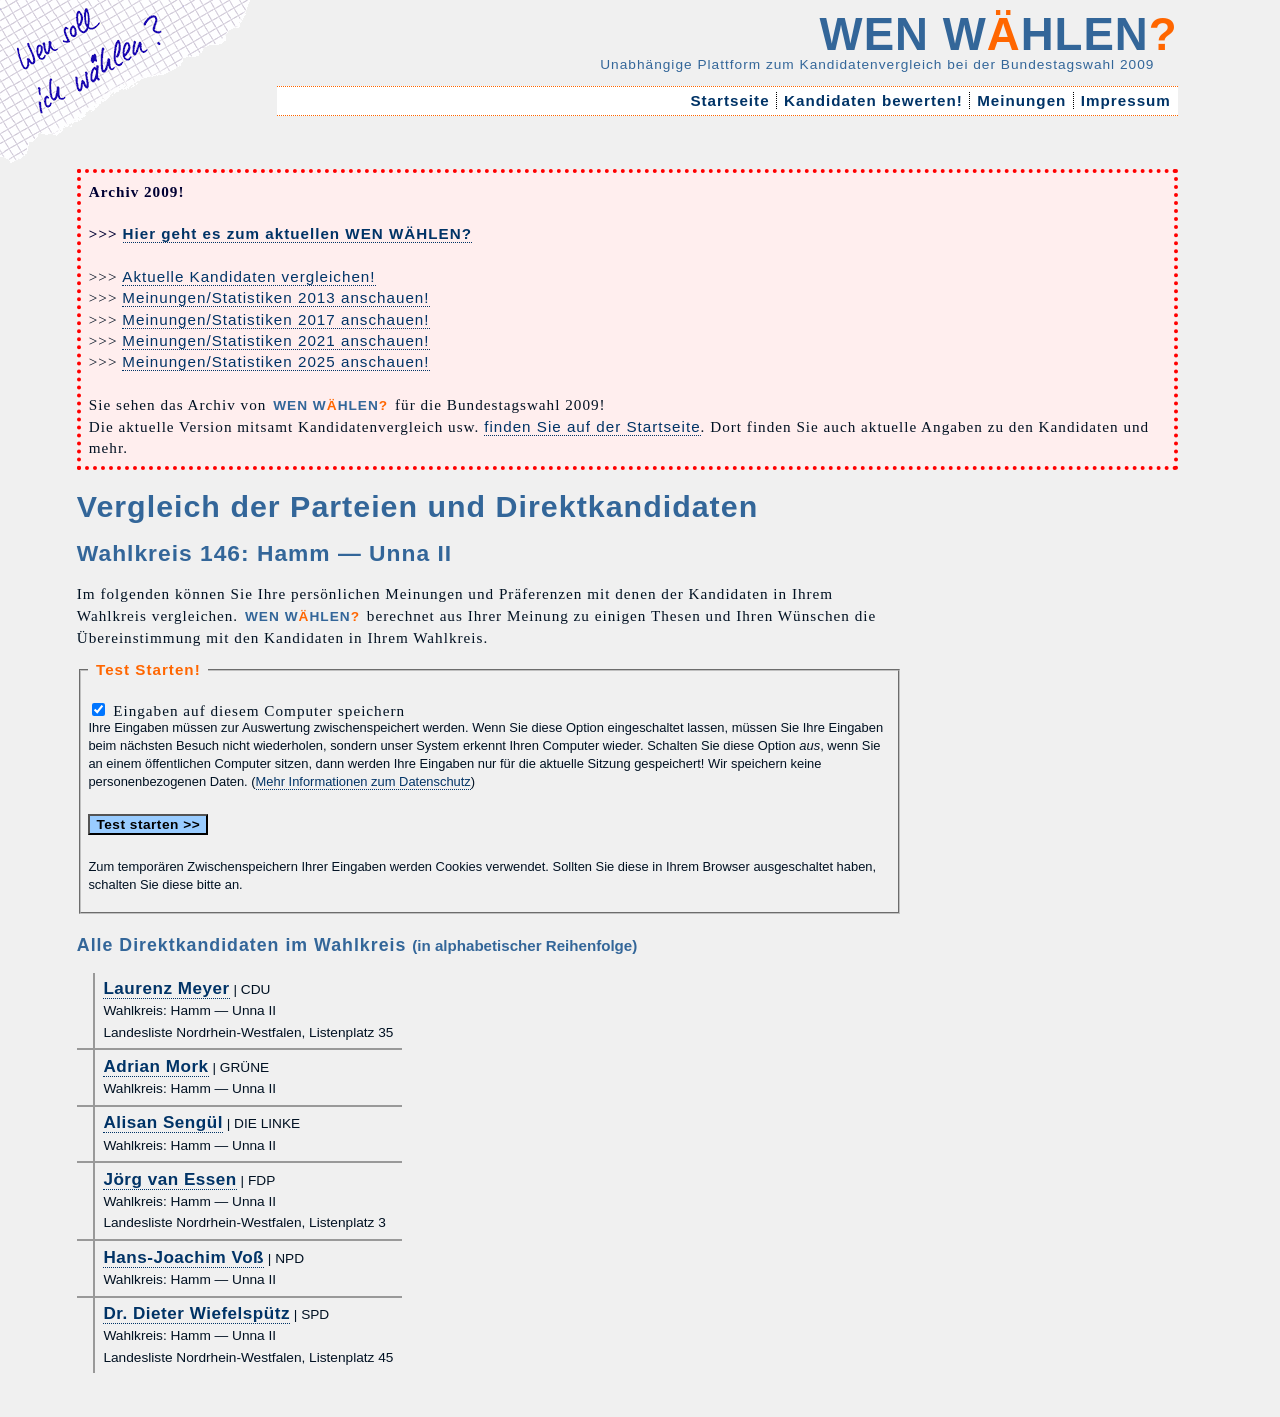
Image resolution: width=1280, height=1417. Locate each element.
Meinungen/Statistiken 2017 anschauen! (275, 319)
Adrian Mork (155, 1066)
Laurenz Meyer (166, 988)
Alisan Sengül (163, 1122)
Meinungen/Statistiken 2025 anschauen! (275, 361)
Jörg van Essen (169, 1179)
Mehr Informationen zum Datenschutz (363, 781)
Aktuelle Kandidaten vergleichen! (248, 276)
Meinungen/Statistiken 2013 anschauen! (275, 297)
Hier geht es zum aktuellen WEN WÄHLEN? (297, 233)
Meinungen (1022, 100)
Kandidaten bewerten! (873, 100)
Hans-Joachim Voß (183, 1257)
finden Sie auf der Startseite (592, 426)
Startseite (730, 100)
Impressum (1126, 100)
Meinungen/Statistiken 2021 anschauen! (275, 340)
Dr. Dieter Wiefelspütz (196, 1313)
